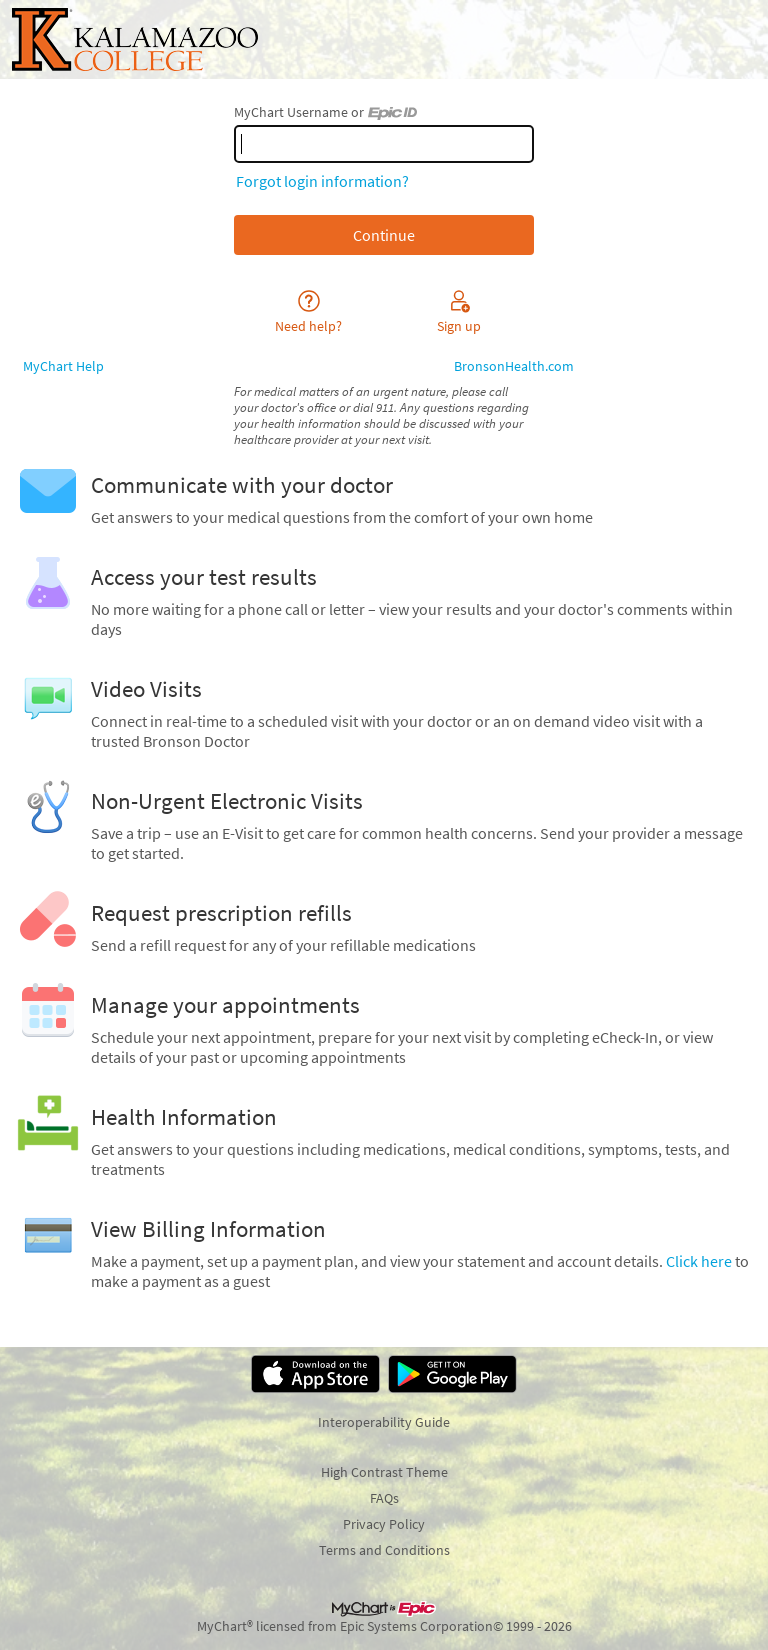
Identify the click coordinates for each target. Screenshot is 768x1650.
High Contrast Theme (384, 1472)
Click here (699, 1261)
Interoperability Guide (384, 1422)
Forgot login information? (322, 181)
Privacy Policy (384, 1524)
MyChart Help (63, 366)
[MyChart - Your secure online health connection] (135, 39)
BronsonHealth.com (514, 366)
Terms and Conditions (384, 1550)
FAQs (384, 1498)
